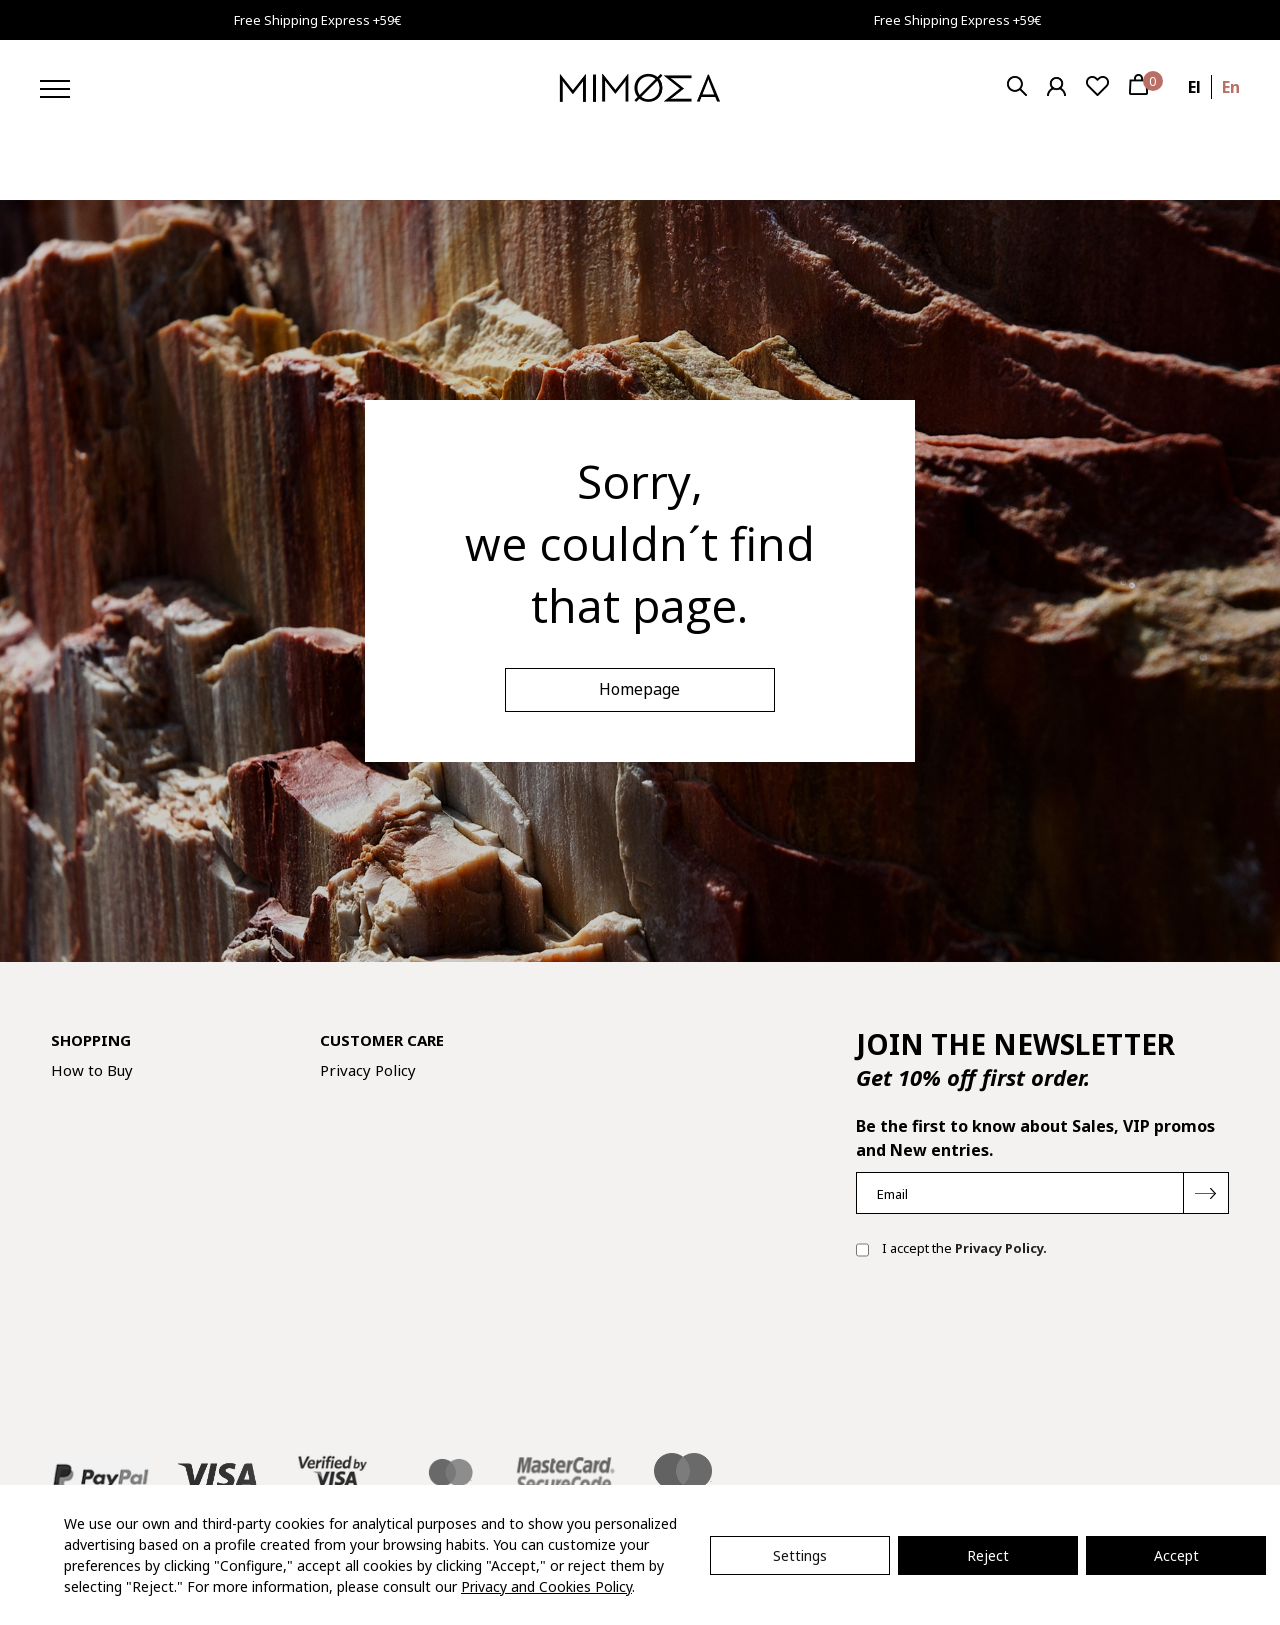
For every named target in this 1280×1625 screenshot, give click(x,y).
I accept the (951, 1250)
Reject (988, 1555)
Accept (1176, 1555)
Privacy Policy (368, 1070)
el (1194, 87)
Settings (800, 1555)
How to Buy (92, 1070)
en (1231, 87)
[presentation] (1008, 1338)
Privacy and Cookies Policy (546, 1586)
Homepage (639, 689)
